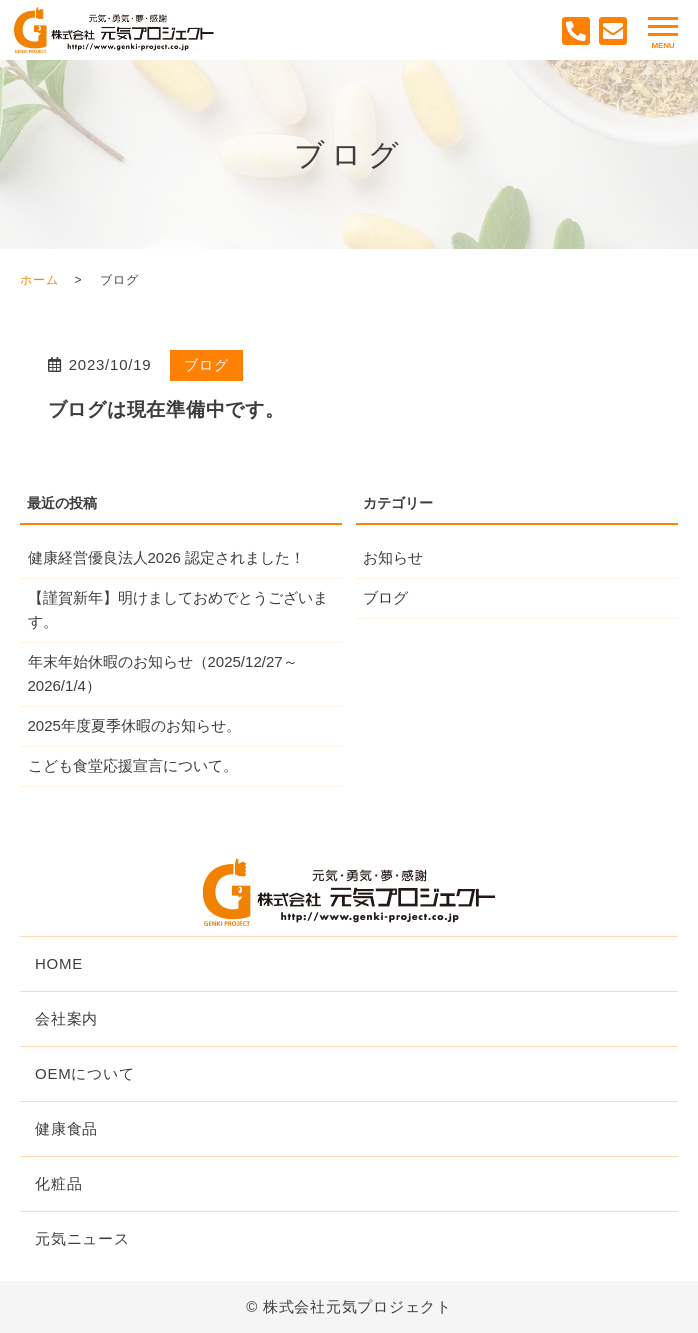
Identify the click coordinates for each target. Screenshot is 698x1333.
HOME (59, 963)
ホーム (39, 280)
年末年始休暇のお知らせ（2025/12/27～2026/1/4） (163, 673)
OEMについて (84, 1073)
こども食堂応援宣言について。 (133, 765)
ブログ (206, 365)
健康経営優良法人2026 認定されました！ (167, 557)
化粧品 (58, 1183)
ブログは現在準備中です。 (166, 409)
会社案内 (66, 1018)
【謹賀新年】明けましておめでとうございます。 (178, 609)
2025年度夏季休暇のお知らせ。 (134, 725)
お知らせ (393, 557)
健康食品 (66, 1128)
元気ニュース (82, 1238)
